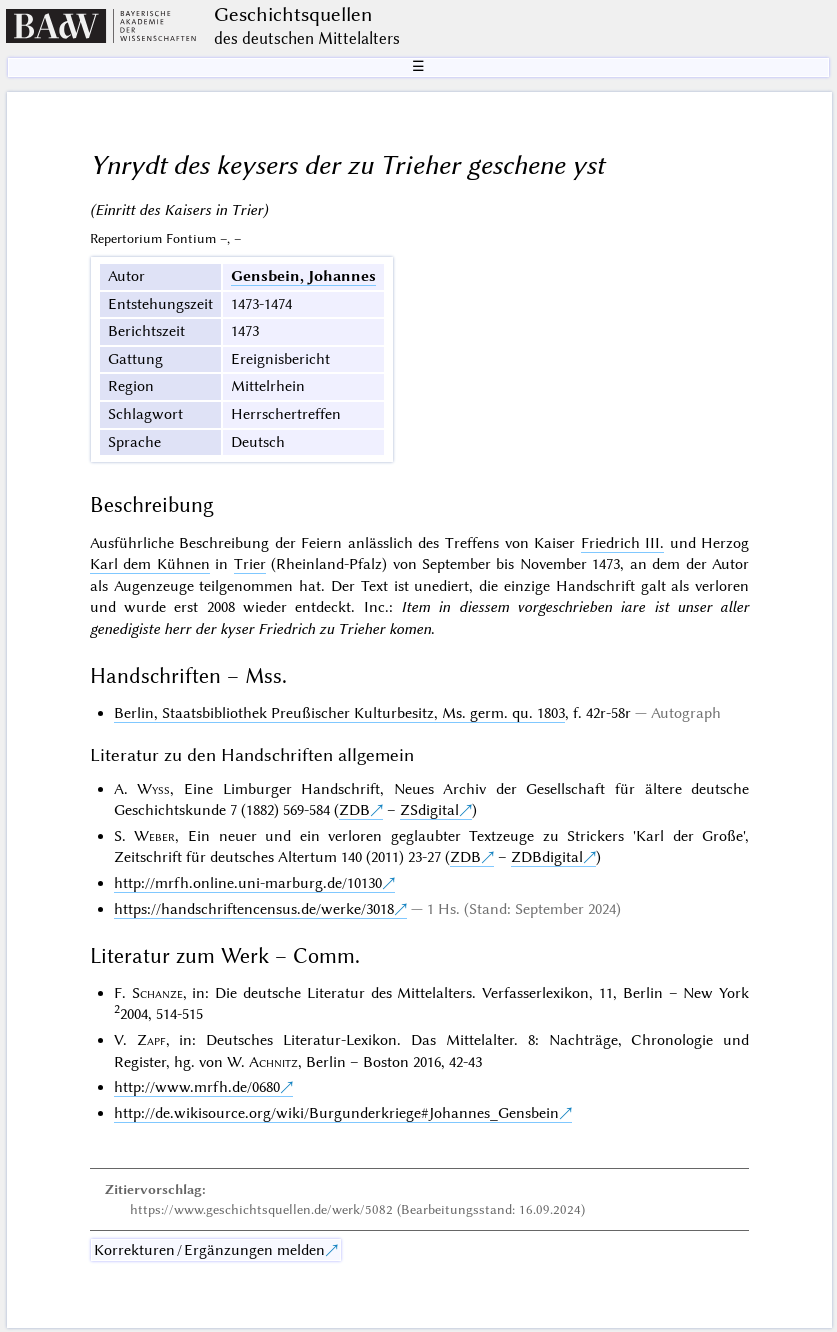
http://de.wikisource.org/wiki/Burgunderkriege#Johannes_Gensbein (336, 1113)
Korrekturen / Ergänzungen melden (209, 1250)
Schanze (157, 993)
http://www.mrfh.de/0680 (197, 1087)
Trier (250, 564)
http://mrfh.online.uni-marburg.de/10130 (248, 883)
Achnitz (273, 1062)
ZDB (354, 810)
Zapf (151, 1040)
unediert (441, 586)
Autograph (686, 713)
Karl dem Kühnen (150, 564)
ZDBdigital (547, 857)
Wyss (153, 789)
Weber (154, 836)
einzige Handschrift (569, 586)
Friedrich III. (623, 543)
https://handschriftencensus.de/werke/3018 (254, 909)
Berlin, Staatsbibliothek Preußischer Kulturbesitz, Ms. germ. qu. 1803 (339, 713)
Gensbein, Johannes (303, 276)
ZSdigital (429, 810)
